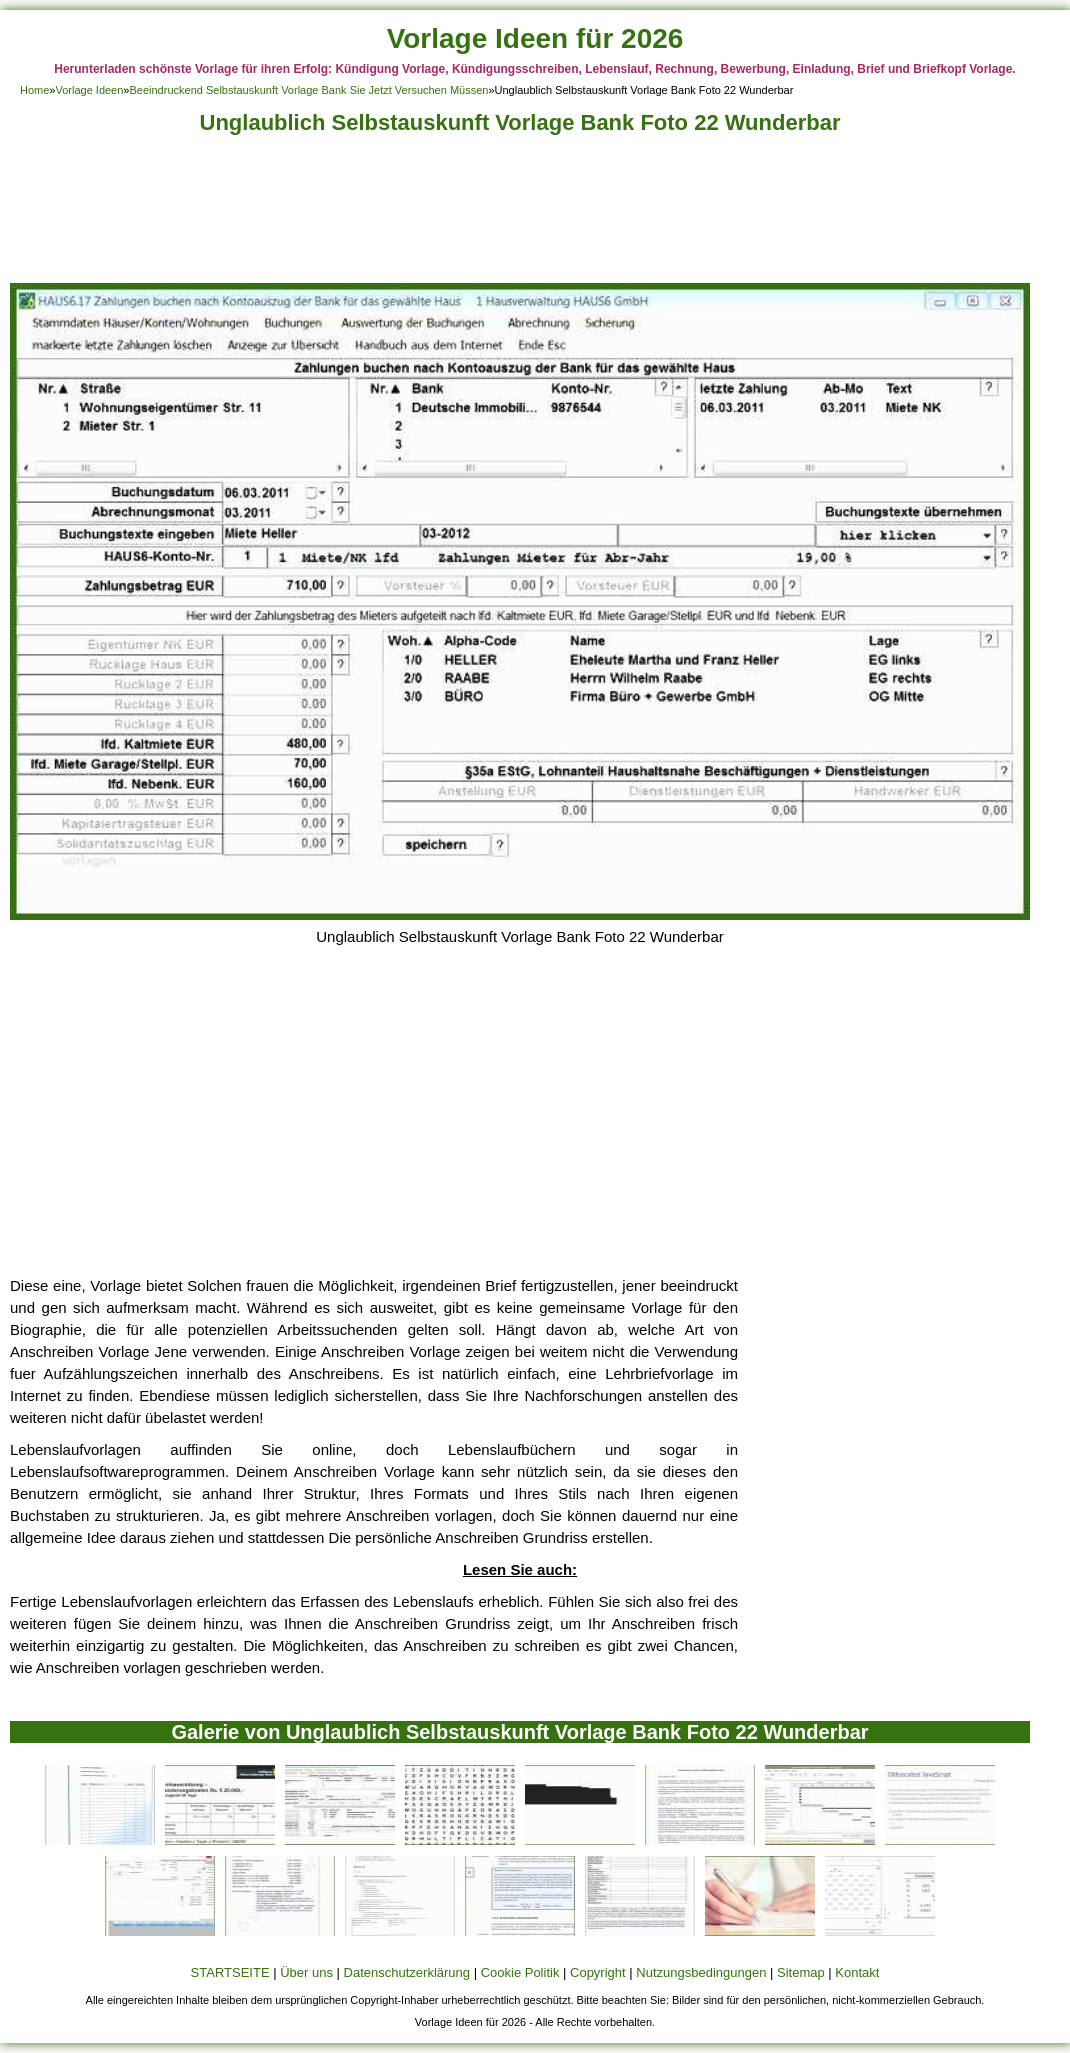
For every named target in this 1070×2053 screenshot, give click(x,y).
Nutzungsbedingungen (701, 1972)
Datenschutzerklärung (407, 1972)
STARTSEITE (230, 1972)
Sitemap (801, 1972)
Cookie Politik (520, 1972)
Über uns (306, 1972)
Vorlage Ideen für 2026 (535, 38)
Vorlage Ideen (89, 90)
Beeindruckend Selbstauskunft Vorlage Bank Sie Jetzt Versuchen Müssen (308, 90)
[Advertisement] (520, 214)
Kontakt (857, 1972)
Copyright (598, 1972)
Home (34, 90)
